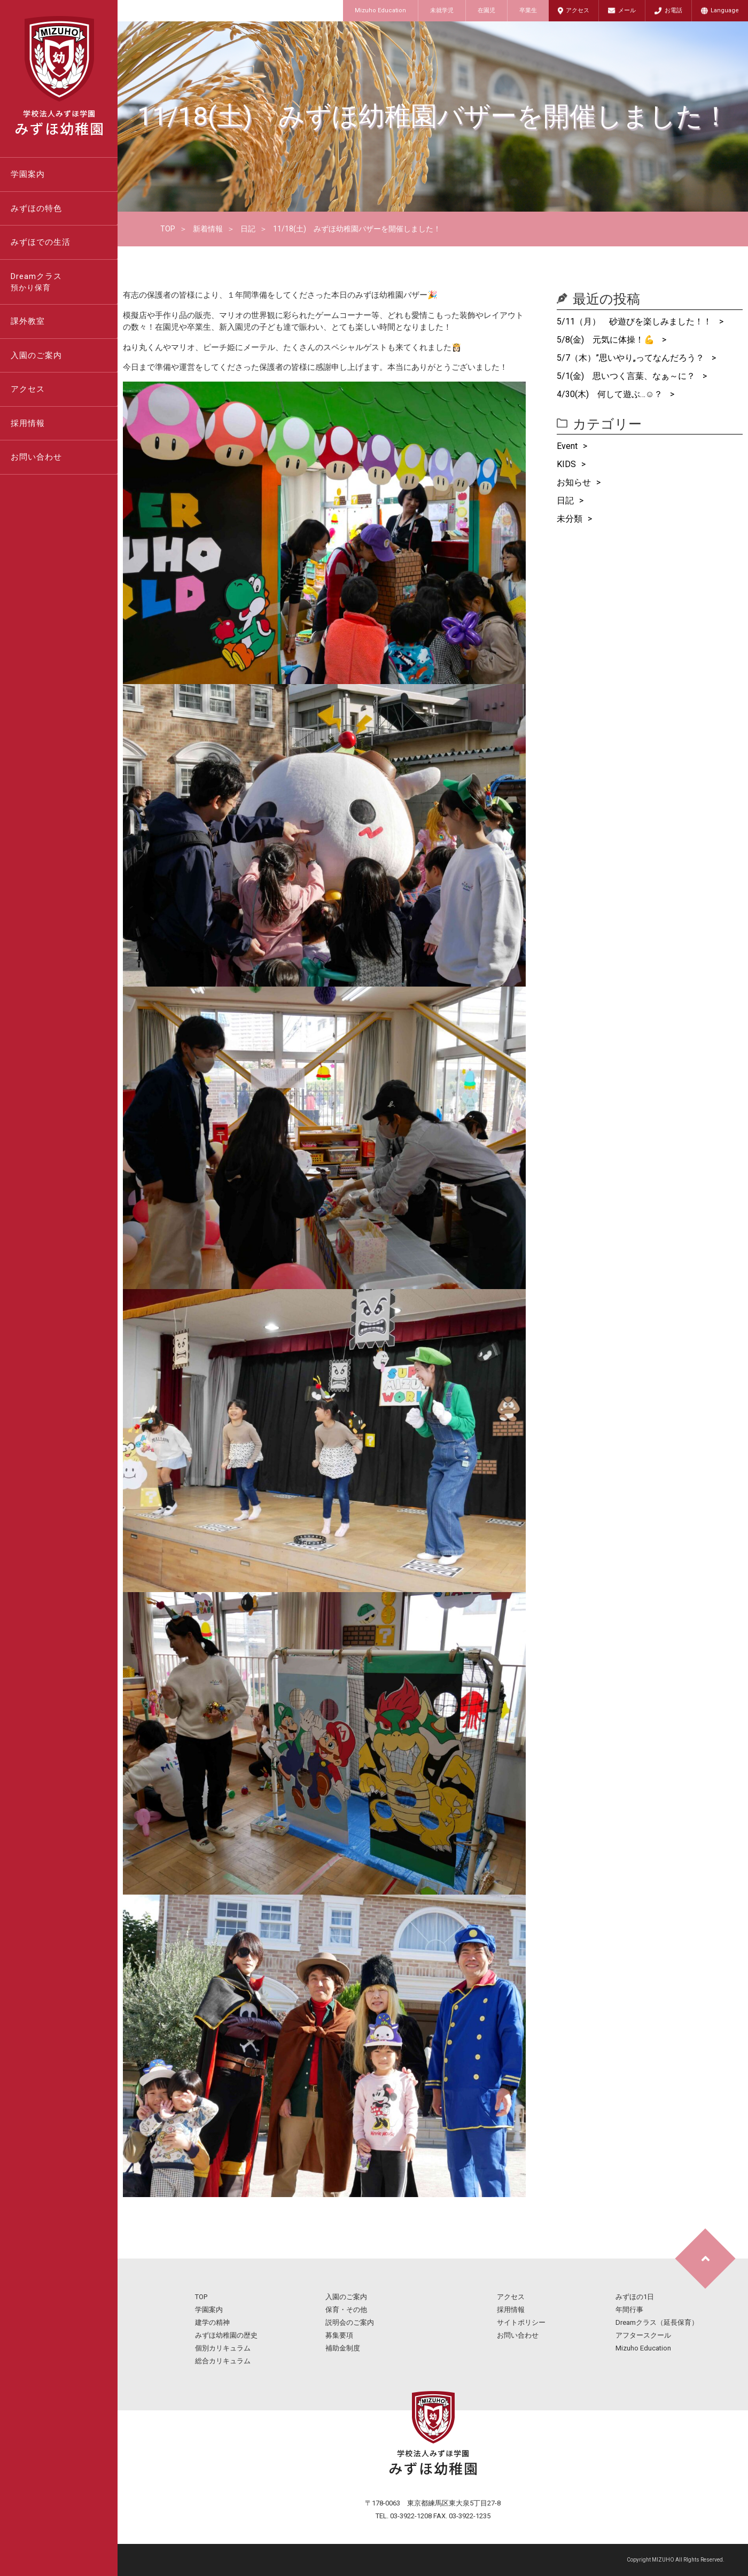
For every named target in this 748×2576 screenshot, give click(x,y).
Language (725, 10)
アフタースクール (643, 2335)
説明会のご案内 (349, 2322)
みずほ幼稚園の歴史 (226, 2335)
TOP (167, 228)
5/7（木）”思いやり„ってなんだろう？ (631, 358)
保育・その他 (346, 2310)
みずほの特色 (36, 208)
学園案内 (28, 174)
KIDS (566, 464)
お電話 (673, 10)
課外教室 (28, 321)
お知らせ (574, 482)
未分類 (569, 519)
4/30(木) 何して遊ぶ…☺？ (611, 394)
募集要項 (339, 2335)
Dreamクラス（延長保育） (656, 2322)
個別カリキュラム (223, 2348)
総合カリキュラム (223, 2361)
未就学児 (442, 10)
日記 (247, 228)
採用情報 (28, 423)
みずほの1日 (634, 2297)
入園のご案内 (36, 355)
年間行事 (629, 2310)
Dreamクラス (64, 282)
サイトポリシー (521, 2322)
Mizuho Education (380, 10)
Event (567, 446)
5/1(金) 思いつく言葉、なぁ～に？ (627, 376)
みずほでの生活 (41, 242)
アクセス (577, 10)
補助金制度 (342, 2348)
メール (627, 10)
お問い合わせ (36, 457)
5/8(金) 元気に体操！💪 (607, 340)
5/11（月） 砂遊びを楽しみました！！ (635, 321)
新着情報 (208, 228)
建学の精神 (212, 2322)
